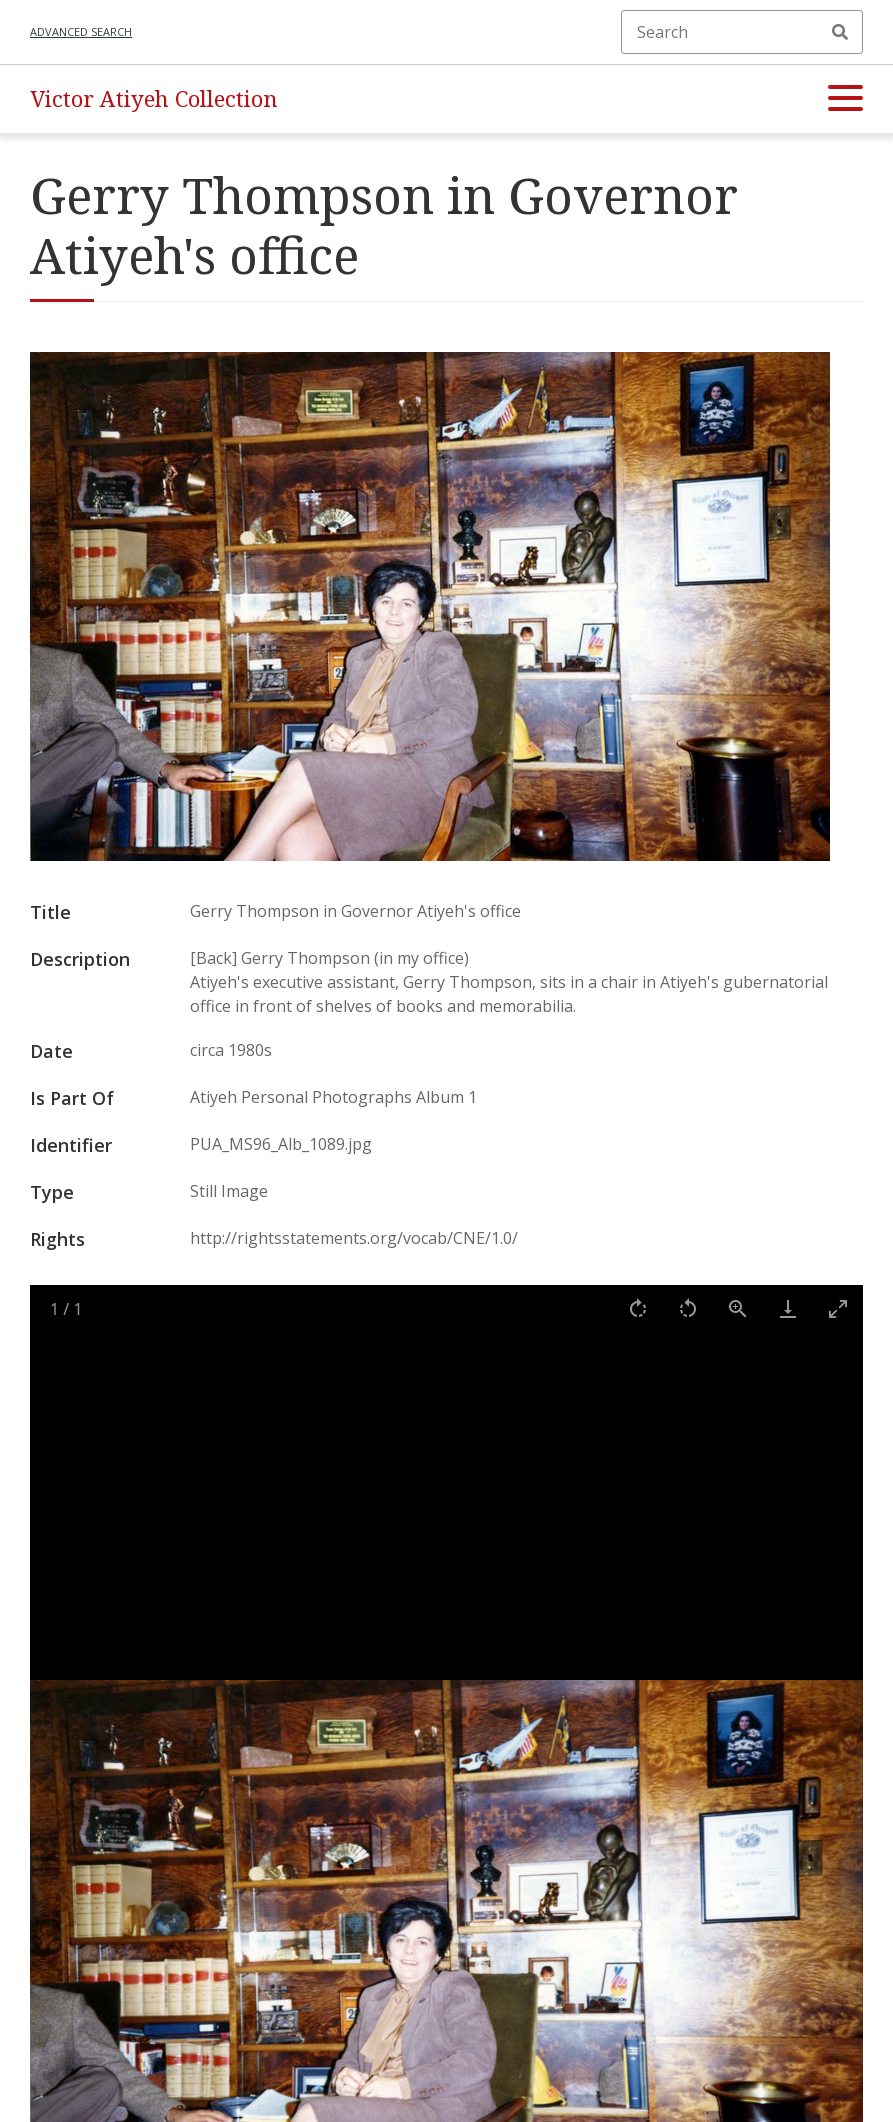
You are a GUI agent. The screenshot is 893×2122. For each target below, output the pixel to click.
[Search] (742, 32)
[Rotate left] (688, 1308)
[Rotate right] (638, 1308)
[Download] (788, 1308)
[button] (845, 99)
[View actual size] (738, 1308)
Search (840, 32)
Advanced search (81, 31)
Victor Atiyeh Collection (154, 98)
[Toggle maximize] (838, 1308)
